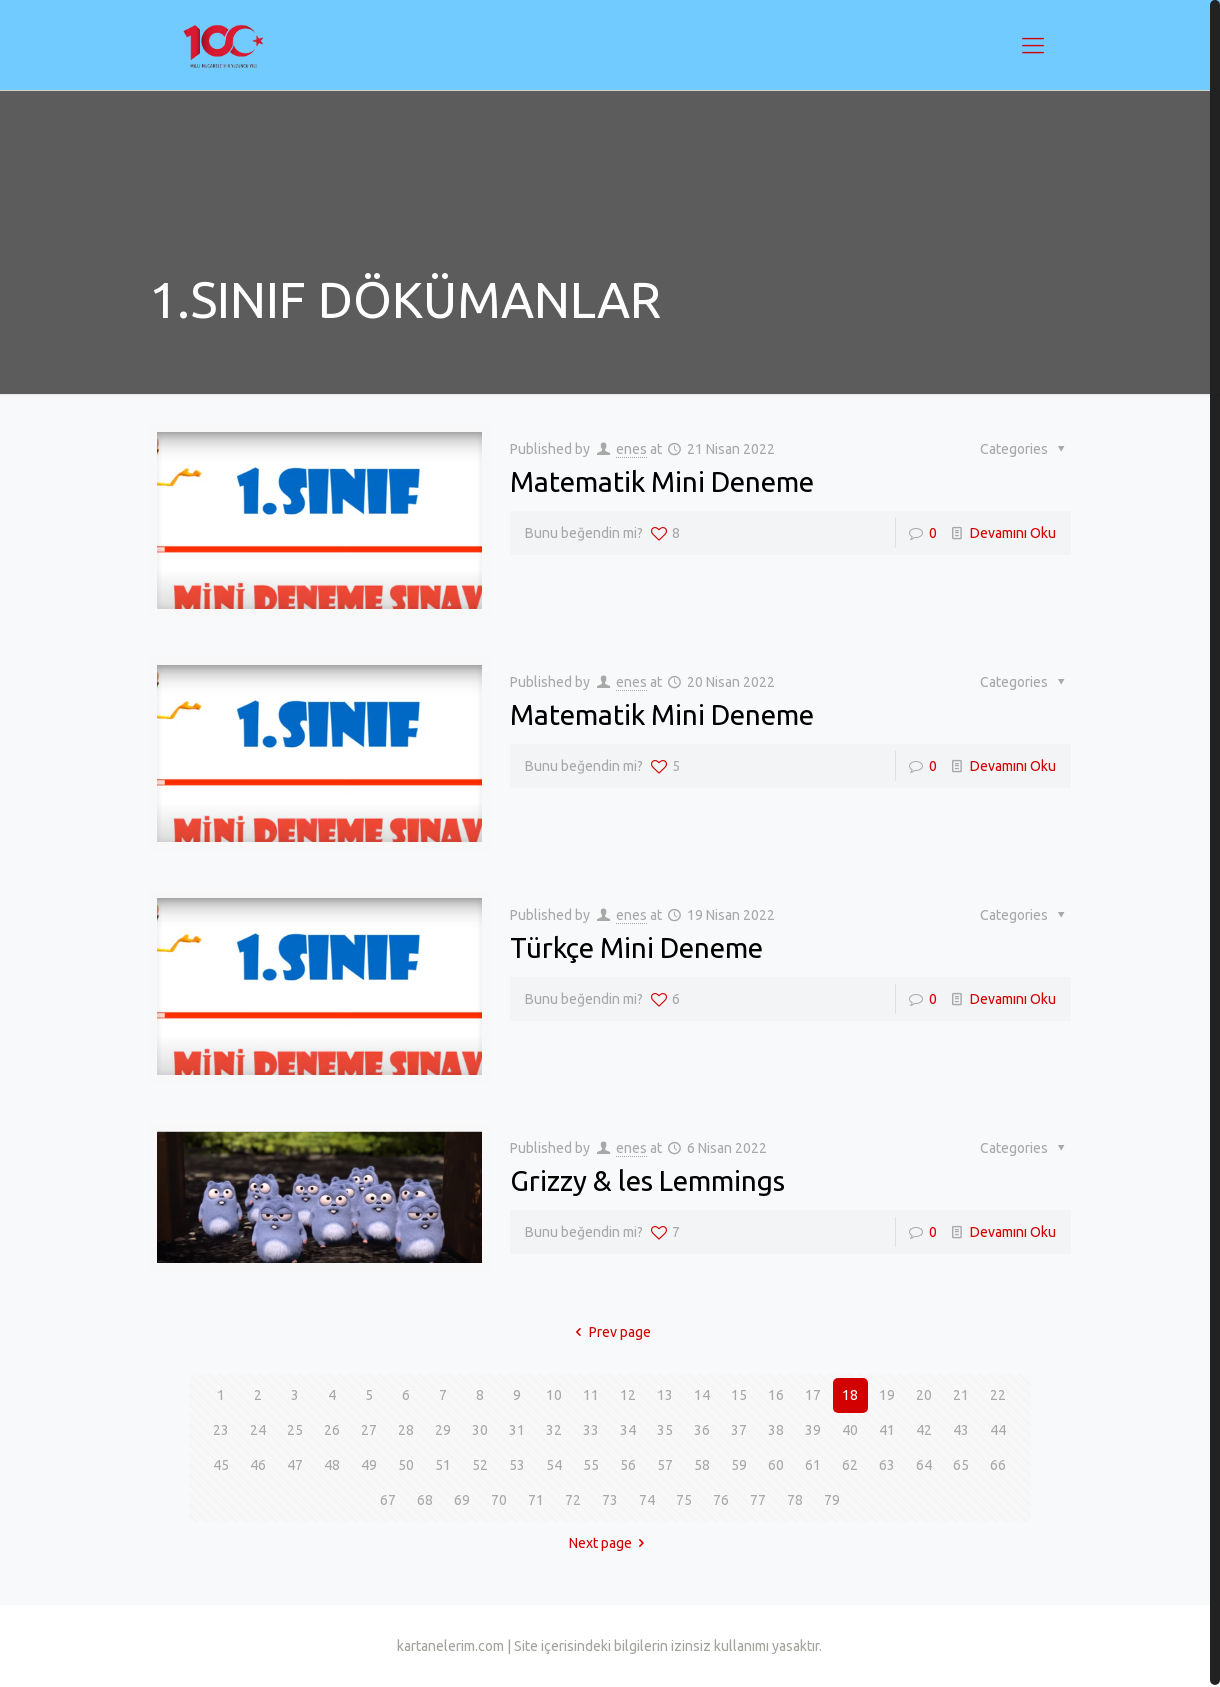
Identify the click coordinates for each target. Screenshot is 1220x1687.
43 (961, 1430)
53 (517, 1465)
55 (591, 1465)
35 (665, 1430)
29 (443, 1430)
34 (628, 1430)
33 (591, 1430)
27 (369, 1430)
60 (776, 1465)
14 (702, 1395)
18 (850, 1395)
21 (961, 1395)
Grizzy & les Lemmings (647, 1180)
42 (924, 1430)
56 (628, 1465)
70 (499, 1500)
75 (684, 1500)
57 (665, 1465)
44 (998, 1430)
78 (795, 1500)
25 (295, 1430)
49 (369, 1465)
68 (425, 1500)
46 (258, 1465)
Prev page (610, 1332)
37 (739, 1430)
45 (221, 1465)
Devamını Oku (1013, 533)
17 (813, 1395)
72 (573, 1500)
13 (665, 1395)
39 (813, 1430)
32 (554, 1430)
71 (536, 1500)
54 (554, 1465)
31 (517, 1430)
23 (221, 1430)
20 (924, 1395)
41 (887, 1430)
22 (998, 1395)
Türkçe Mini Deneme (636, 947)
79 (832, 1500)
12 (628, 1395)
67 (388, 1500)
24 (258, 1430)
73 (610, 1500)
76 (721, 1500)
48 (332, 1465)
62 (850, 1465)
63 (887, 1465)
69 (462, 1500)
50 (406, 1465)
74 (647, 1500)
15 (739, 1395)
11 (591, 1395)
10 (554, 1395)
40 (850, 1430)
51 (443, 1465)
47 (295, 1465)
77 (758, 1500)
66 (998, 1465)
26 (332, 1430)
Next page (610, 1543)
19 (887, 1395)
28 (406, 1430)
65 (961, 1465)
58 (702, 1465)
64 (924, 1465)
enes (631, 449)
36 (702, 1430)
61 (813, 1465)
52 (480, 1465)
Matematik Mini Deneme (662, 481)
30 (480, 1430)
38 (776, 1430)
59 (739, 1465)
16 (776, 1395)
